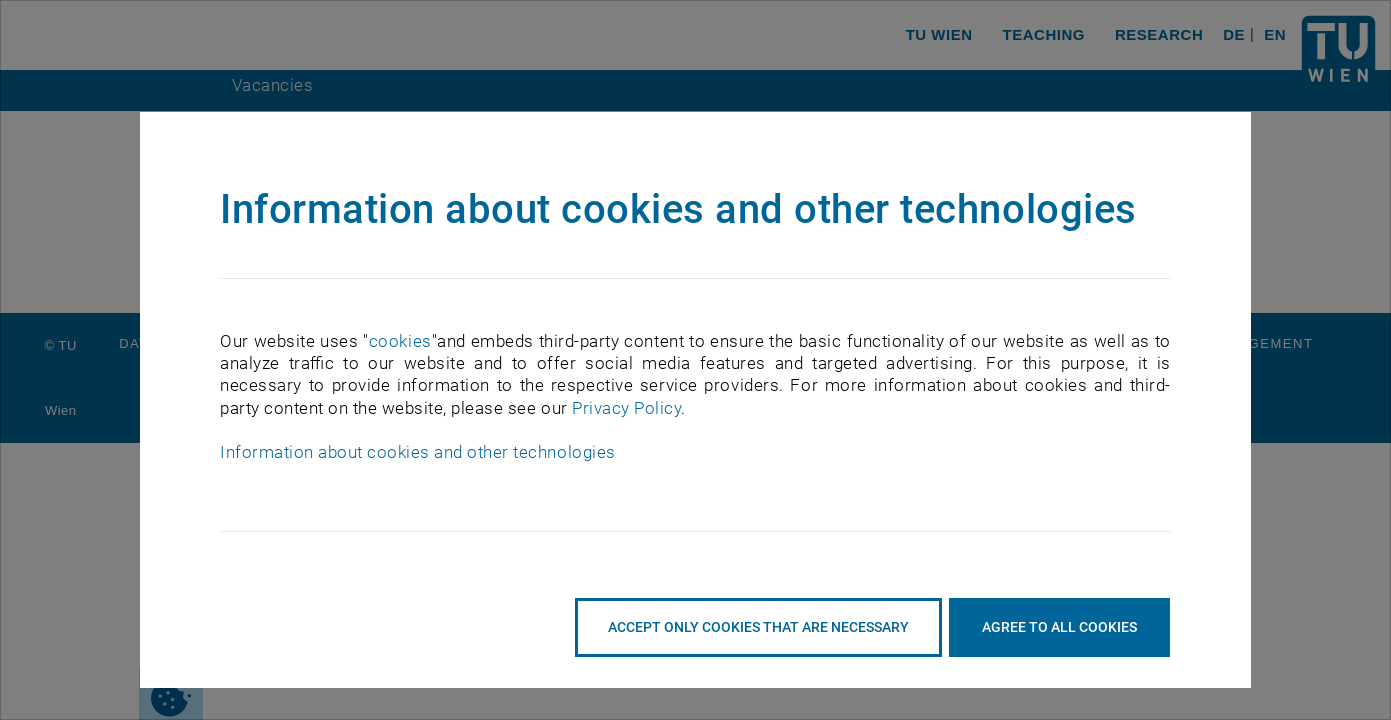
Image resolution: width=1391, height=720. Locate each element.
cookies (400, 341)
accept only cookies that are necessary (758, 627)
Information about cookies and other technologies (417, 452)
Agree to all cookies (1059, 627)
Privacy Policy (626, 408)
